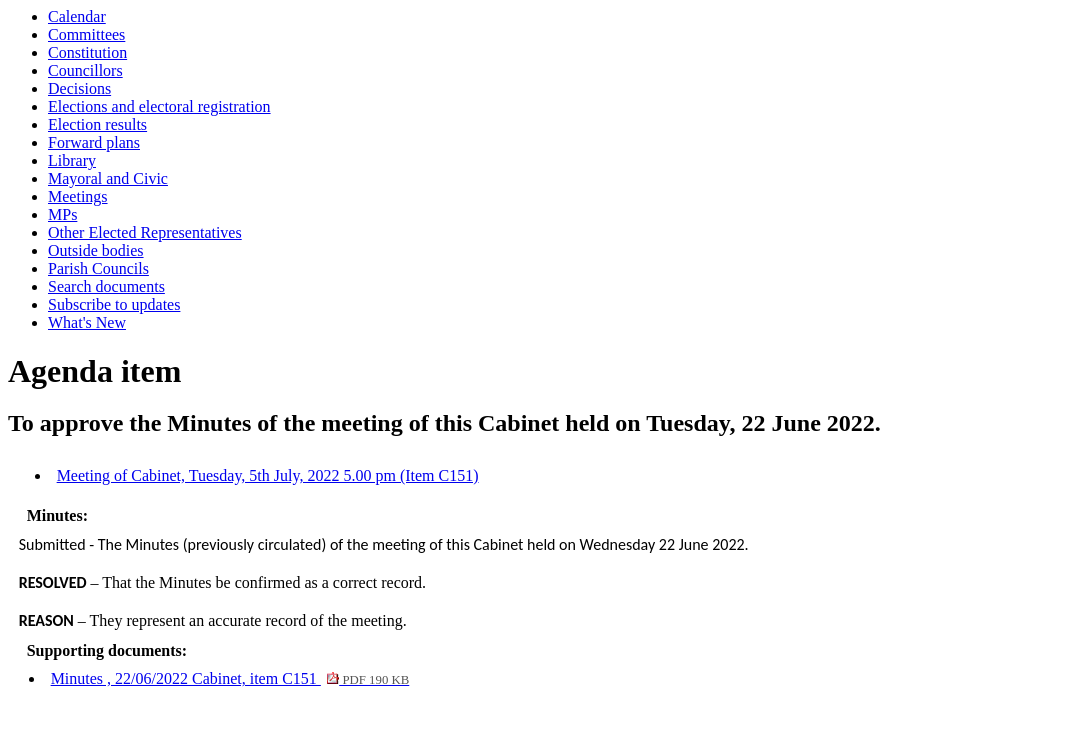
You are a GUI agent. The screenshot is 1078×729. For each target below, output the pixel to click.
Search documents (106, 286)
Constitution (87, 52)
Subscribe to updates (114, 304)
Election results (97, 124)
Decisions (79, 88)
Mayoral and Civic (108, 178)
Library (72, 160)
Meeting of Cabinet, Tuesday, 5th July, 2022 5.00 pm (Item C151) (268, 475)
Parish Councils (98, 268)
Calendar (77, 16)
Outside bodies (96, 250)
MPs (62, 214)
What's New (87, 322)
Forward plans (94, 142)
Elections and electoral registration (159, 106)
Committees (86, 34)
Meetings (78, 196)
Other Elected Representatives (145, 232)
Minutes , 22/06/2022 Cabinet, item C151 (230, 678)
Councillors (85, 70)
